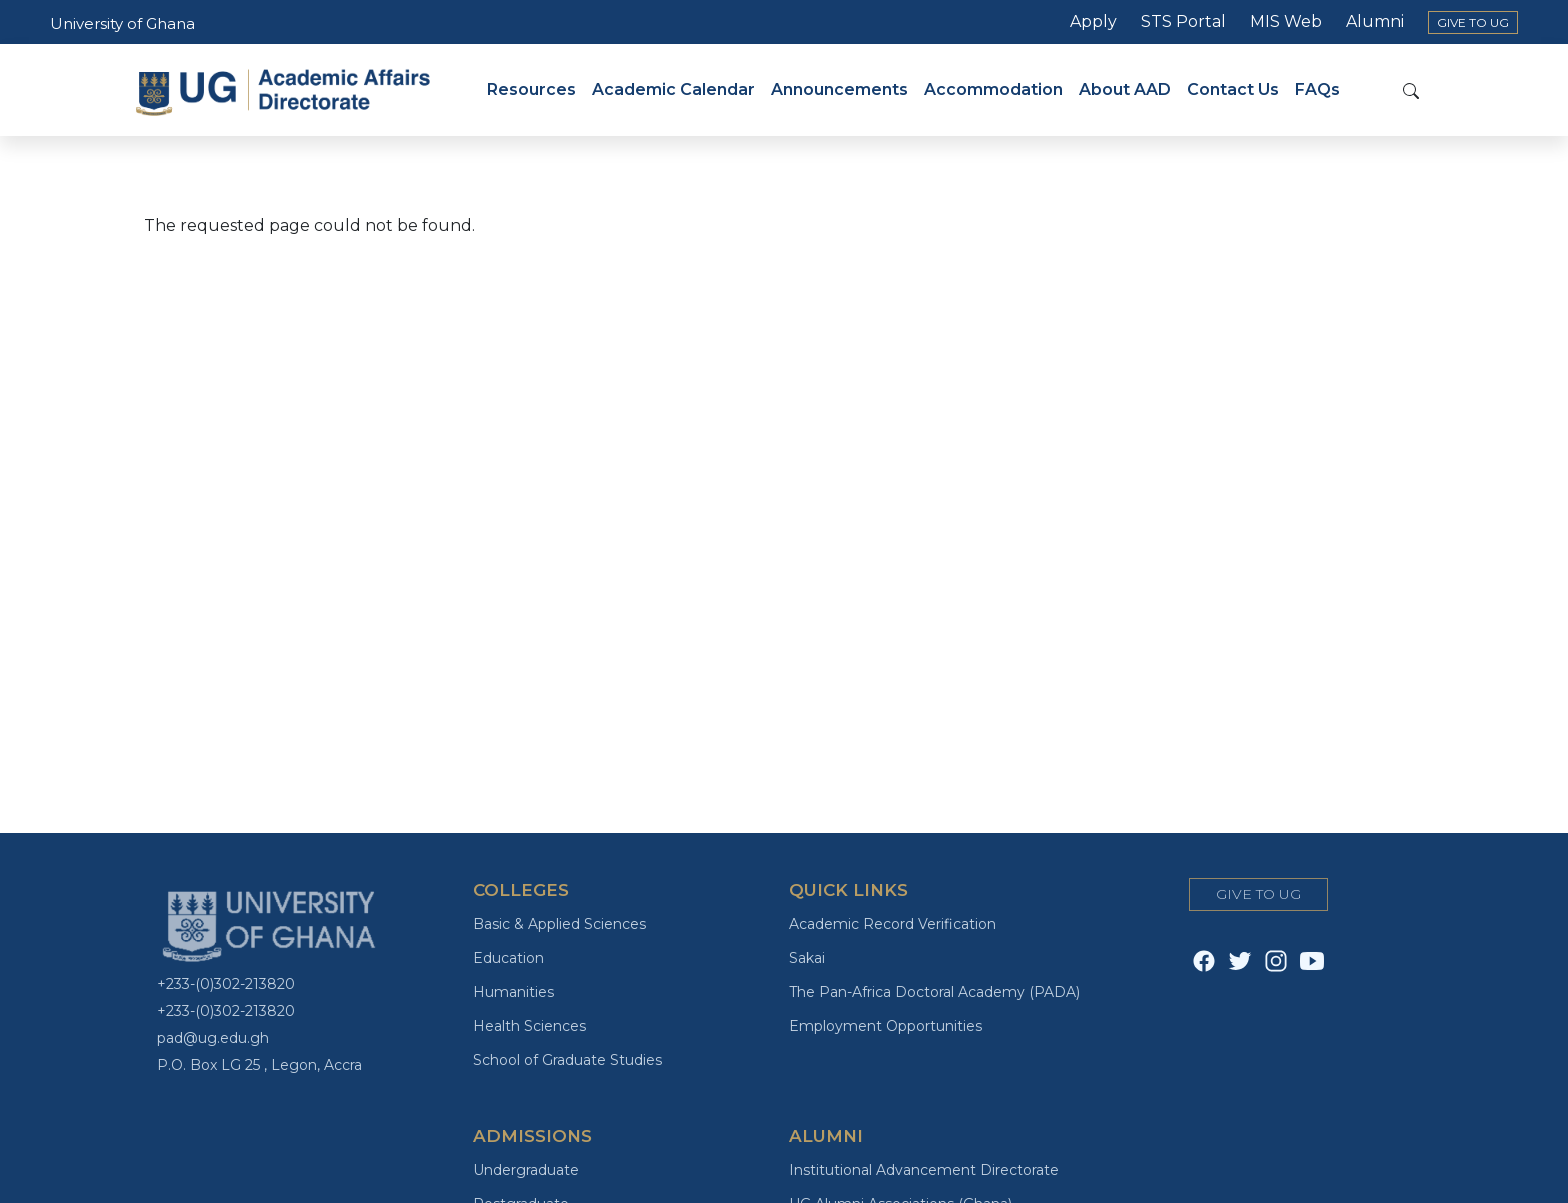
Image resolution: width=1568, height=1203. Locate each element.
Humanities (513, 992)
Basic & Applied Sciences (559, 924)
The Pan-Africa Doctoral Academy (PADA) (934, 992)
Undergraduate (526, 1170)
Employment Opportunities (885, 1026)
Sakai (807, 958)
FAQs (1317, 89)
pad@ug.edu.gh (213, 1038)
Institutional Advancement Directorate (924, 1170)
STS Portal (1183, 21)
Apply (1093, 21)
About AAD (1125, 89)
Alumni (1375, 21)
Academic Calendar (673, 89)
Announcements (839, 89)
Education (508, 958)
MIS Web (1286, 21)
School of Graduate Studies (567, 1060)
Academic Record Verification (892, 924)
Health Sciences (529, 1026)
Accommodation (993, 89)
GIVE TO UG (1473, 22)
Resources (531, 89)
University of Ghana (122, 23)
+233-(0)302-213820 (226, 984)
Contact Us (1233, 89)
